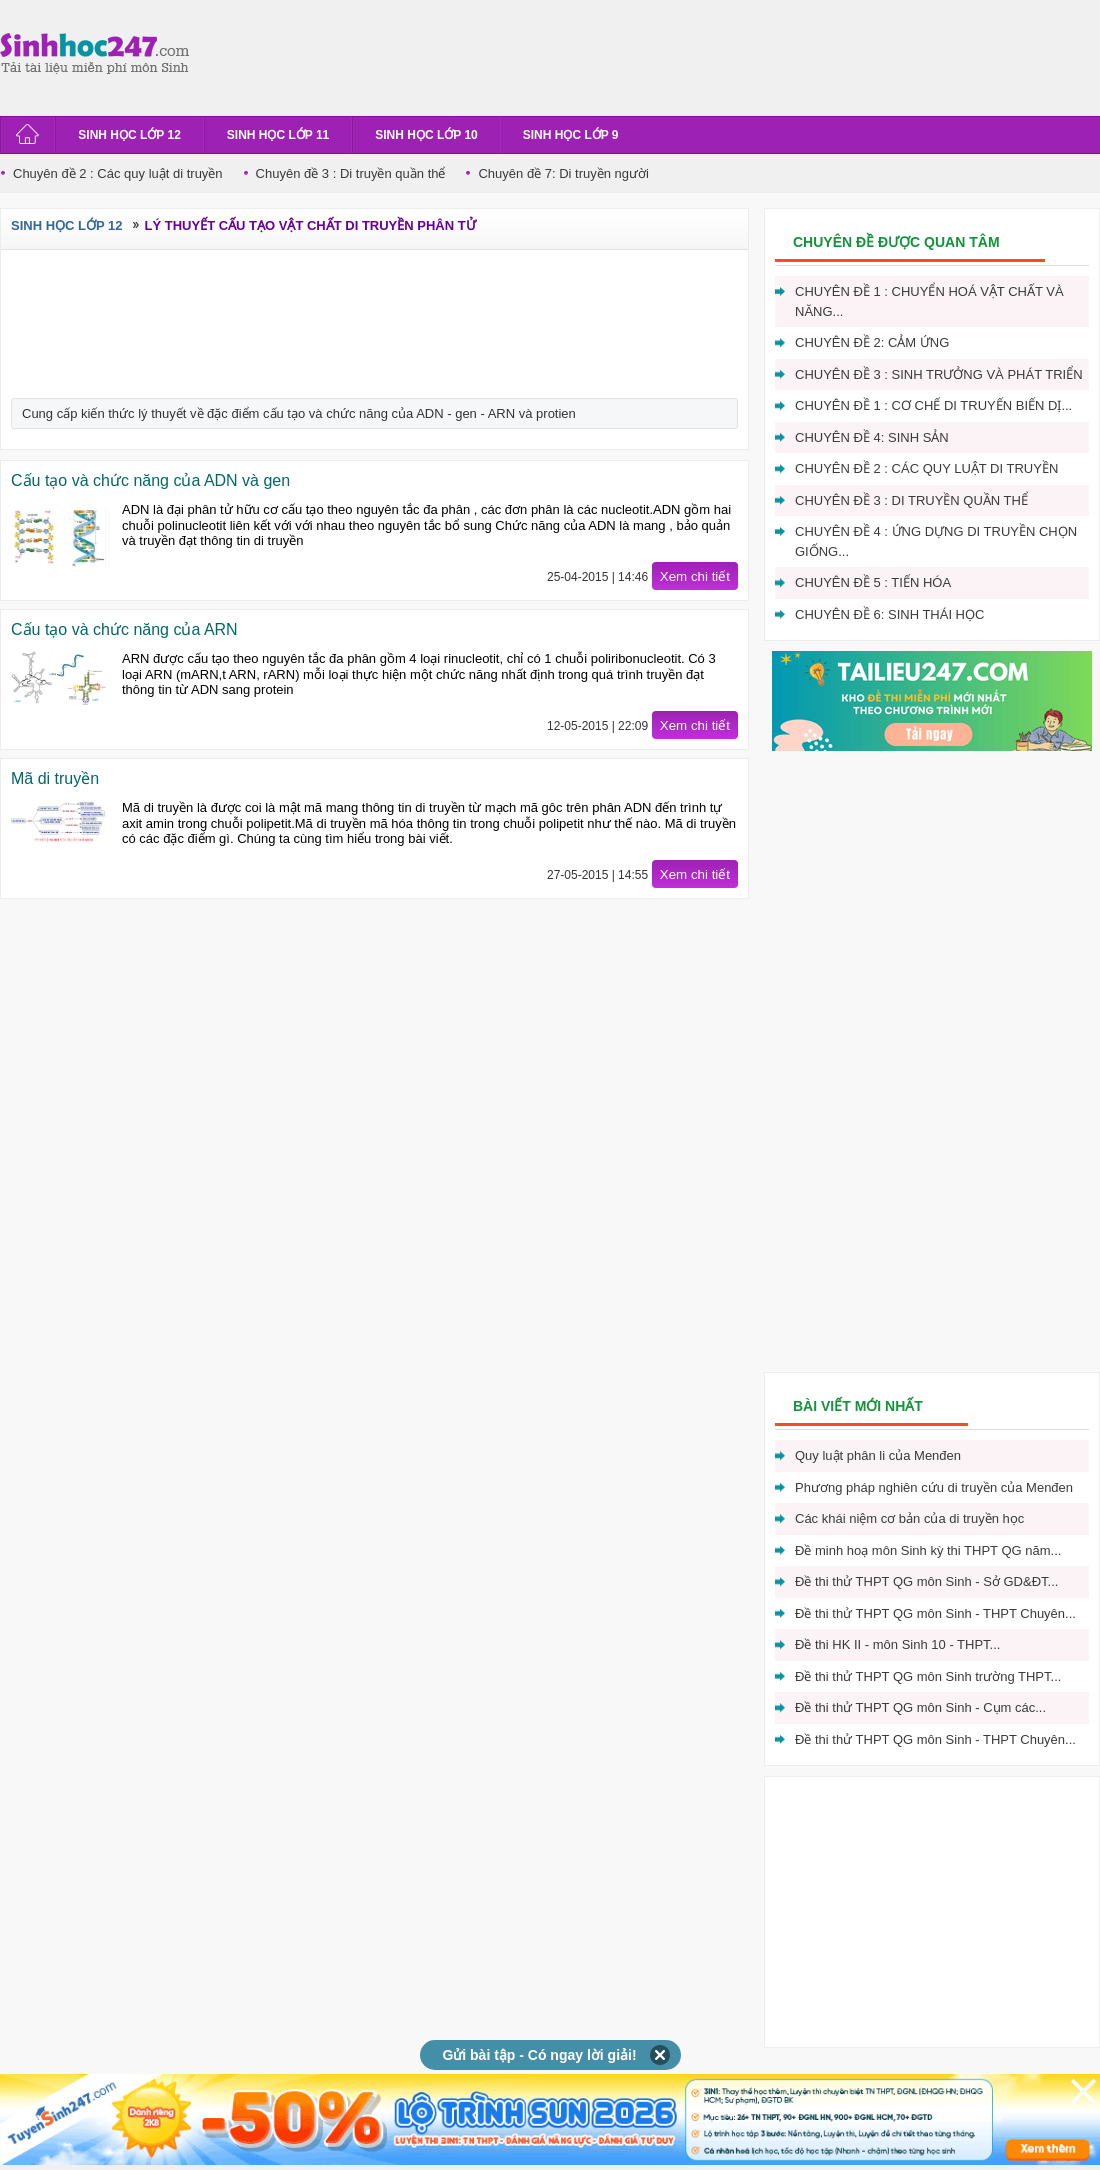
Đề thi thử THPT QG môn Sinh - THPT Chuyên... (935, 1739)
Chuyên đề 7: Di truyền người (563, 173)
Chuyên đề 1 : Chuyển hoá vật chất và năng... (929, 301)
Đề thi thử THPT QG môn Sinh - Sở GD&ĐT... (926, 1581)
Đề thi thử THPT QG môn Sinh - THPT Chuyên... (935, 1613)
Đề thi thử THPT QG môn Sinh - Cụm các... (920, 1707)
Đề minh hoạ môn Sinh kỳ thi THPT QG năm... (928, 1550)
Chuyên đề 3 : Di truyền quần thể (351, 173)
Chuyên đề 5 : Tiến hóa (873, 582)
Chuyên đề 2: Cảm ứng (872, 342)
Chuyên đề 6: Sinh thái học (889, 614)
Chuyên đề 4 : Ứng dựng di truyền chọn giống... (936, 541)
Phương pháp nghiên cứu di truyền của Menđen (934, 1487)
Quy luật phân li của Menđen (878, 1455)
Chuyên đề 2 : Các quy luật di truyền (118, 173)
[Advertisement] (564, 55)
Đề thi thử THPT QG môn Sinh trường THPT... (928, 1676)
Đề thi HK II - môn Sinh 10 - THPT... (897, 1644)
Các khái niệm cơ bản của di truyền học (909, 1518)
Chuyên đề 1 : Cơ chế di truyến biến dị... (933, 405)
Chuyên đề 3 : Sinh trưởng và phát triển (939, 374)
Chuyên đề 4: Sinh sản (872, 437)
